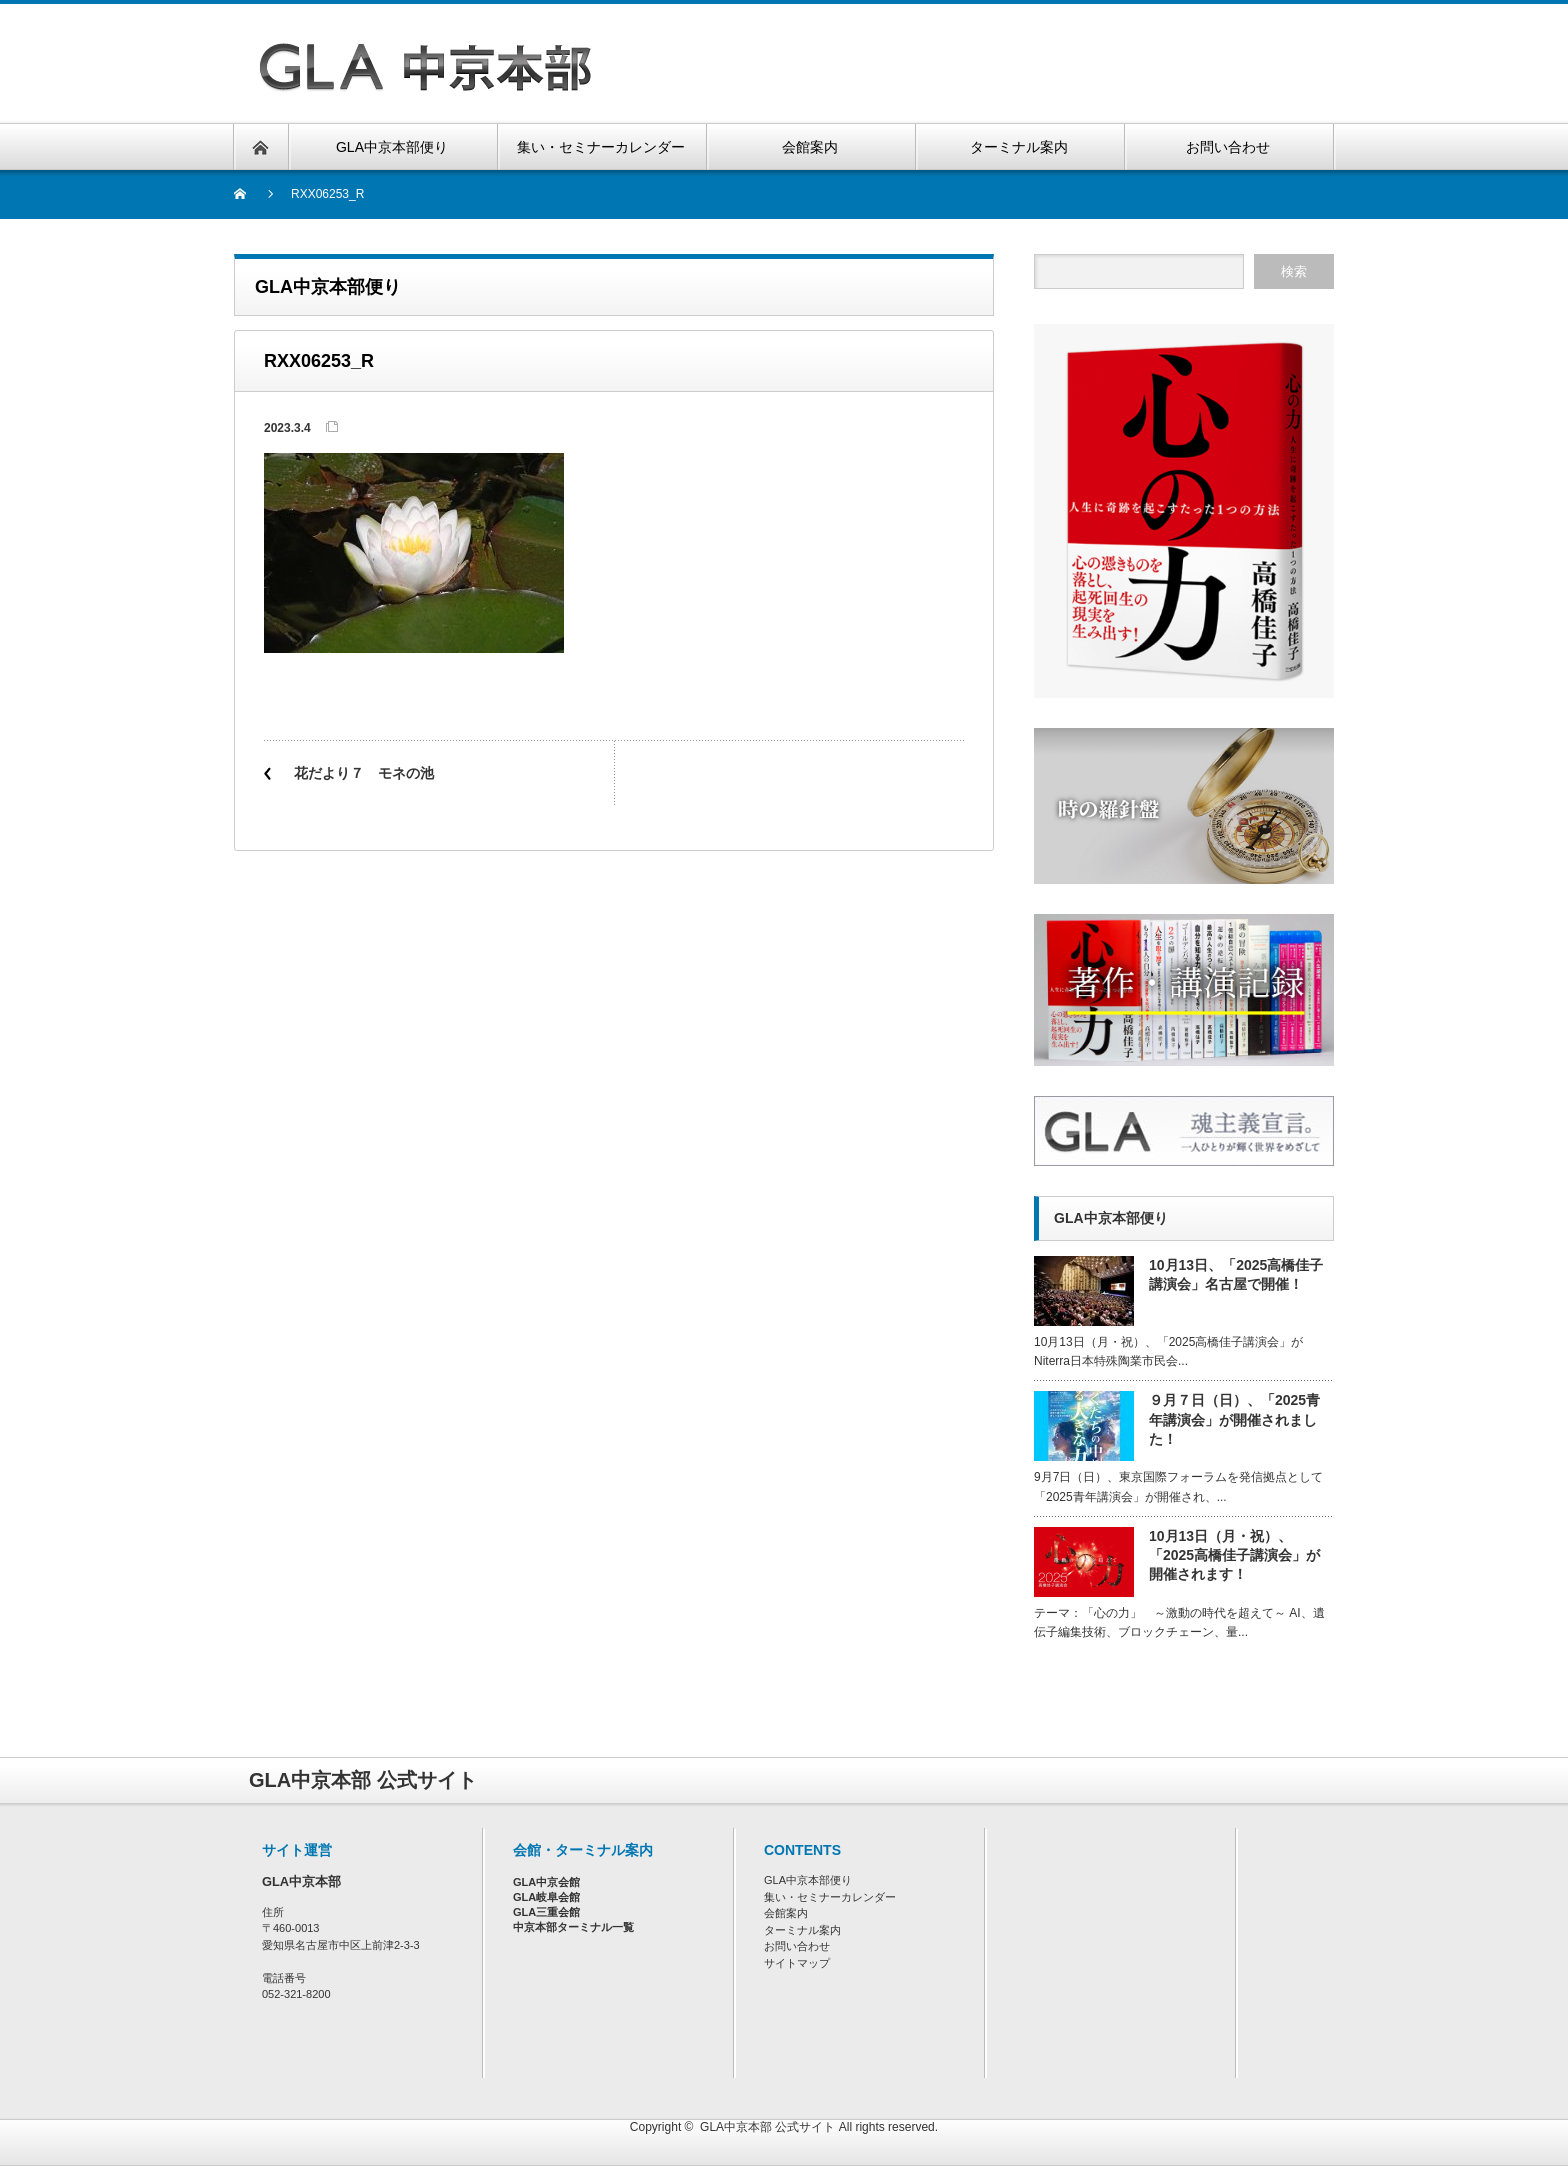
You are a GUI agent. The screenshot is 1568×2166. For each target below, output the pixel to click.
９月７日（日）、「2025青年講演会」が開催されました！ (1234, 1419)
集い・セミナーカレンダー (830, 1897)
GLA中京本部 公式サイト (767, 2127)
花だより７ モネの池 (364, 773)
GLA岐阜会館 (546, 1897)
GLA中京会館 (546, 1882)
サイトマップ (797, 1963)
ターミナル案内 (802, 1930)
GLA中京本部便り (808, 1880)
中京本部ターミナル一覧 (573, 1927)
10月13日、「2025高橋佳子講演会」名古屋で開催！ (1236, 1274)
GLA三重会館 (546, 1912)
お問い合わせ (797, 1946)
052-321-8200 (296, 1994)
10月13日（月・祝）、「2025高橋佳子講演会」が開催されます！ (1234, 1555)
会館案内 (786, 1913)
